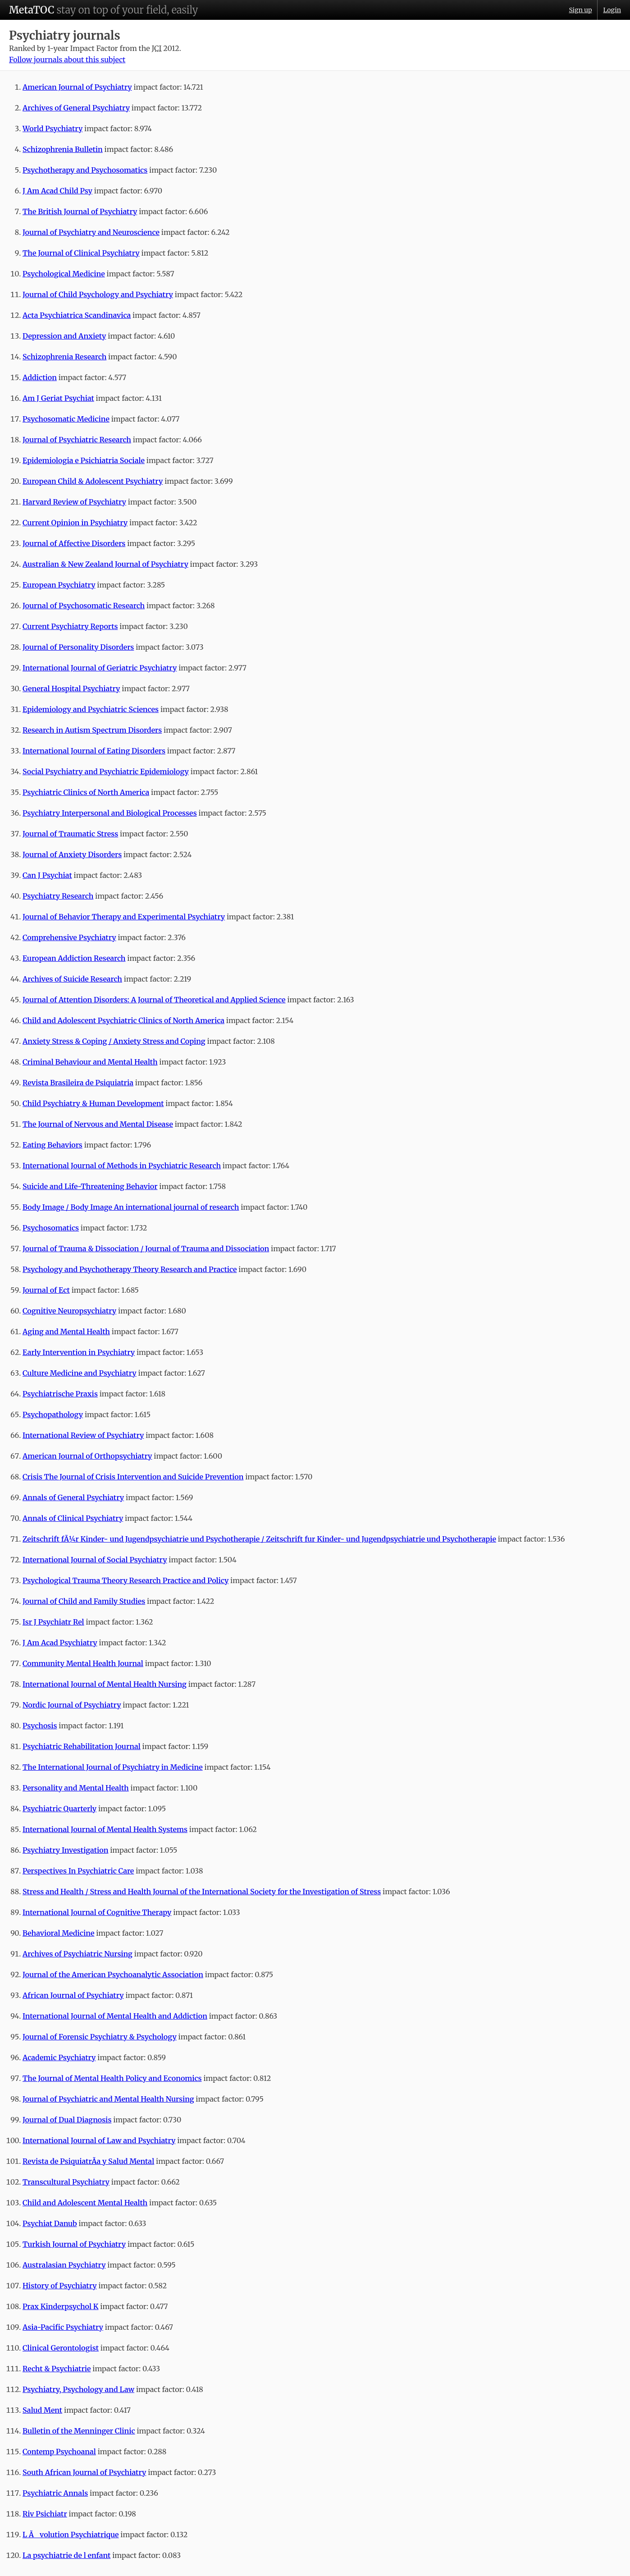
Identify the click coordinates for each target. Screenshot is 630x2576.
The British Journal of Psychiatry (80, 211)
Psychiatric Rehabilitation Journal (82, 1746)
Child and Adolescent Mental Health (85, 2202)
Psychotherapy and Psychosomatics (85, 169)
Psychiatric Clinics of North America (86, 792)
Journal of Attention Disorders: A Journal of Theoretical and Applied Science (154, 999)
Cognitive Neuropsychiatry (69, 1310)
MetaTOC (31, 10)
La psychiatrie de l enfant (66, 2555)
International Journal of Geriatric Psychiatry (100, 667)
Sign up (580, 10)
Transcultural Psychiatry (66, 2181)
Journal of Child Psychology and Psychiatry (98, 294)
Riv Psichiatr (45, 2513)
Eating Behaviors (52, 1144)
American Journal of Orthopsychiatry (87, 1455)
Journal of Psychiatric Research (77, 439)
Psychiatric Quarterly (59, 1808)
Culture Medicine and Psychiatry (80, 1373)
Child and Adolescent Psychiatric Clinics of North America (123, 1020)
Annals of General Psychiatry (73, 1497)
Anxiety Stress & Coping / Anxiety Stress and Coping (114, 1041)
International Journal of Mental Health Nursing (105, 1684)
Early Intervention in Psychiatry (79, 1352)
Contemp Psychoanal (59, 2451)
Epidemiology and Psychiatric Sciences (91, 709)
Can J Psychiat (47, 875)
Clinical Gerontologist (61, 2347)
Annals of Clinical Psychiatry (73, 1518)
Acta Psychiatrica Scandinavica (77, 315)
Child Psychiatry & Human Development (93, 1103)
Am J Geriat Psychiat (58, 398)
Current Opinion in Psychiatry (75, 522)
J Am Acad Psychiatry (60, 1642)
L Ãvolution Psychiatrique (71, 2534)
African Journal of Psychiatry (73, 1995)
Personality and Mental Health (76, 1787)
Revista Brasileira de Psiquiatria (78, 1082)
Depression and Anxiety (64, 335)
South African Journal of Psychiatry (84, 2472)
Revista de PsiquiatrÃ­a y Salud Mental (88, 2161)
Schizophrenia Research (64, 356)
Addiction (40, 377)
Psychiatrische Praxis (60, 1393)
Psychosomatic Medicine (66, 418)
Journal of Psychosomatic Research (84, 605)
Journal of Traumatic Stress (70, 833)
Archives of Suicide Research (72, 978)
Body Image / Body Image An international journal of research (131, 1207)
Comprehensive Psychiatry (69, 937)
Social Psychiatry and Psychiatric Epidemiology (106, 771)
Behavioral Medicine (58, 1933)
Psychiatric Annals (55, 2493)
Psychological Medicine (64, 273)
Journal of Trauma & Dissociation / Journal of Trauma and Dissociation (146, 1248)
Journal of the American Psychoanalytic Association (113, 1974)
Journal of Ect (46, 1290)
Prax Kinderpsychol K (60, 2306)
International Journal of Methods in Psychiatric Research (122, 1165)
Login (612, 10)
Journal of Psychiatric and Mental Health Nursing (108, 2098)
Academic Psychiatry (59, 2057)
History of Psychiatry (60, 2285)
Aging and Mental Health (66, 1331)
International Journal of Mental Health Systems (105, 1829)
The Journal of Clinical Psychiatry (81, 252)
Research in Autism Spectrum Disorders (92, 730)
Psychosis (40, 1725)
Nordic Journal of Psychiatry (72, 1704)
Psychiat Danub (50, 2223)
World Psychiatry (52, 128)
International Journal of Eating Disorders (94, 750)
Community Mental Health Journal (83, 1663)
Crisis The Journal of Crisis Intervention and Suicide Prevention (133, 1476)
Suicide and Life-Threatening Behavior (90, 1186)
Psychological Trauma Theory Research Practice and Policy (125, 1580)
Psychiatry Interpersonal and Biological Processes (110, 812)
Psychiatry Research (58, 895)
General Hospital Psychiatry (71, 688)
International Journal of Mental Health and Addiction (115, 2015)
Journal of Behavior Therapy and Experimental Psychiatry (124, 916)
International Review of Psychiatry (83, 1435)
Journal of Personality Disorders (78, 647)
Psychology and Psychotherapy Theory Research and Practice (130, 1269)
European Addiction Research (74, 958)
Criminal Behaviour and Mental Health (90, 1061)
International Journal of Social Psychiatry (95, 1559)
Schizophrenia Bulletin (63, 149)
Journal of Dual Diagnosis (67, 2119)
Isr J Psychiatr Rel (53, 1621)
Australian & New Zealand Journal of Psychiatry (105, 564)
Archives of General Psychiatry (76, 107)
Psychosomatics (51, 1227)
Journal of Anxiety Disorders (72, 854)
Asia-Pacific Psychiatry (63, 2327)
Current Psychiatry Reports (70, 626)
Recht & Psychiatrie (57, 2368)
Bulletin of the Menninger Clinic (79, 2430)
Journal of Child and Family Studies (84, 1601)
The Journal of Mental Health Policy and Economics (112, 2078)
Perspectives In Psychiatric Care (78, 1870)
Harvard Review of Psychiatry (74, 501)
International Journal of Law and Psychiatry (99, 2140)
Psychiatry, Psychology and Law (78, 2389)
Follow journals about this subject (67, 59)
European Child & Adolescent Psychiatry (93, 481)
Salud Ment (42, 2410)
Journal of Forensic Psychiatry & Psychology (100, 2036)
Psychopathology (53, 1414)
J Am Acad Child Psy (57, 190)
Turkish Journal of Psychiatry (74, 2244)
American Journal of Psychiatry (77, 87)
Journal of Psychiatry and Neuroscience (91, 232)
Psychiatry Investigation (65, 1850)
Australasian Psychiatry (64, 2264)
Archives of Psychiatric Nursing (77, 1953)
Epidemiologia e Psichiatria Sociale (84, 460)
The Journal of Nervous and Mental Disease (98, 1124)
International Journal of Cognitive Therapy (97, 1912)
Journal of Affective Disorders (74, 543)
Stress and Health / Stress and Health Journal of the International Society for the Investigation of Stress (202, 1891)
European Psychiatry (59, 584)
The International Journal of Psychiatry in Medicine (113, 1767)
